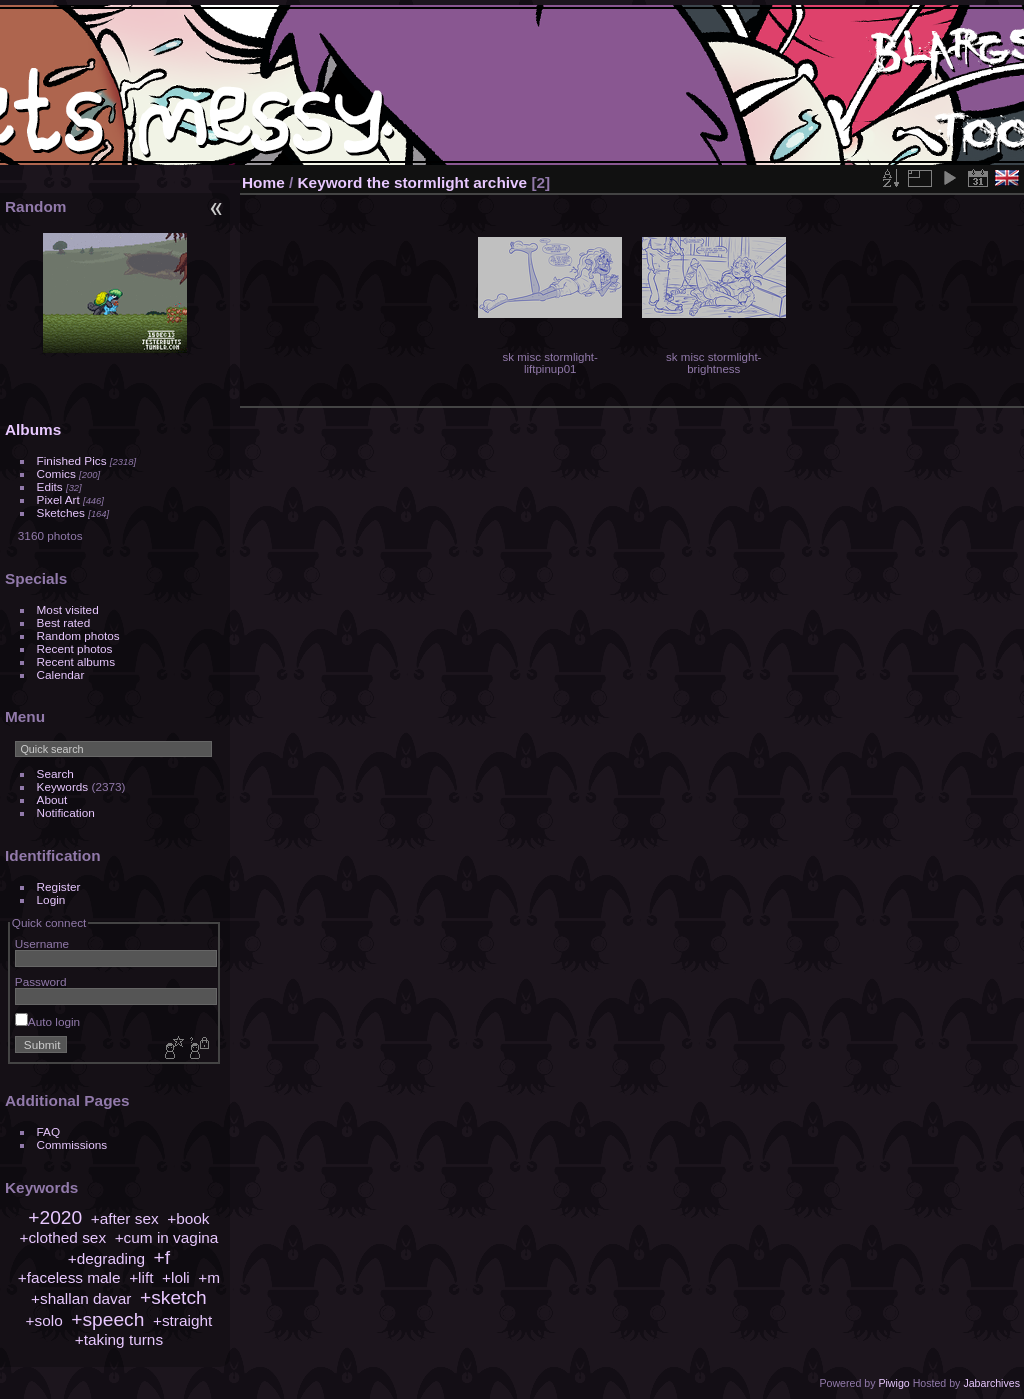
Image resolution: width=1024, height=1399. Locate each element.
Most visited (68, 609)
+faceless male (69, 1277)
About (52, 799)
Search (55, 773)
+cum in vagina (167, 1237)
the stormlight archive (447, 182)
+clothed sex (62, 1237)
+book (188, 1218)
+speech (107, 1319)
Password (41, 981)
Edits (50, 486)
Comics (56, 473)
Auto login (47, 1021)
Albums (33, 429)
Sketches (61, 512)
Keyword (330, 182)
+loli (176, 1277)
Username (42, 943)
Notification (66, 812)
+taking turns (119, 1339)
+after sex (125, 1218)
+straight (182, 1320)
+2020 (55, 1217)
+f (162, 1257)
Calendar (61, 674)
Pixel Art (58, 499)
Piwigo (893, 1383)
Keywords (63, 786)
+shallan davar (81, 1298)
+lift (141, 1277)
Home (263, 182)
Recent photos (75, 648)
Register (59, 886)
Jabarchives (991, 1383)
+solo (44, 1320)
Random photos (78, 635)
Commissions (72, 1144)
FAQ (49, 1131)
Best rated (64, 622)
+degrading (106, 1258)
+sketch (173, 1297)
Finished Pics (72, 460)
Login (51, 899)
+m (209, 1277)
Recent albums (76, 661)
